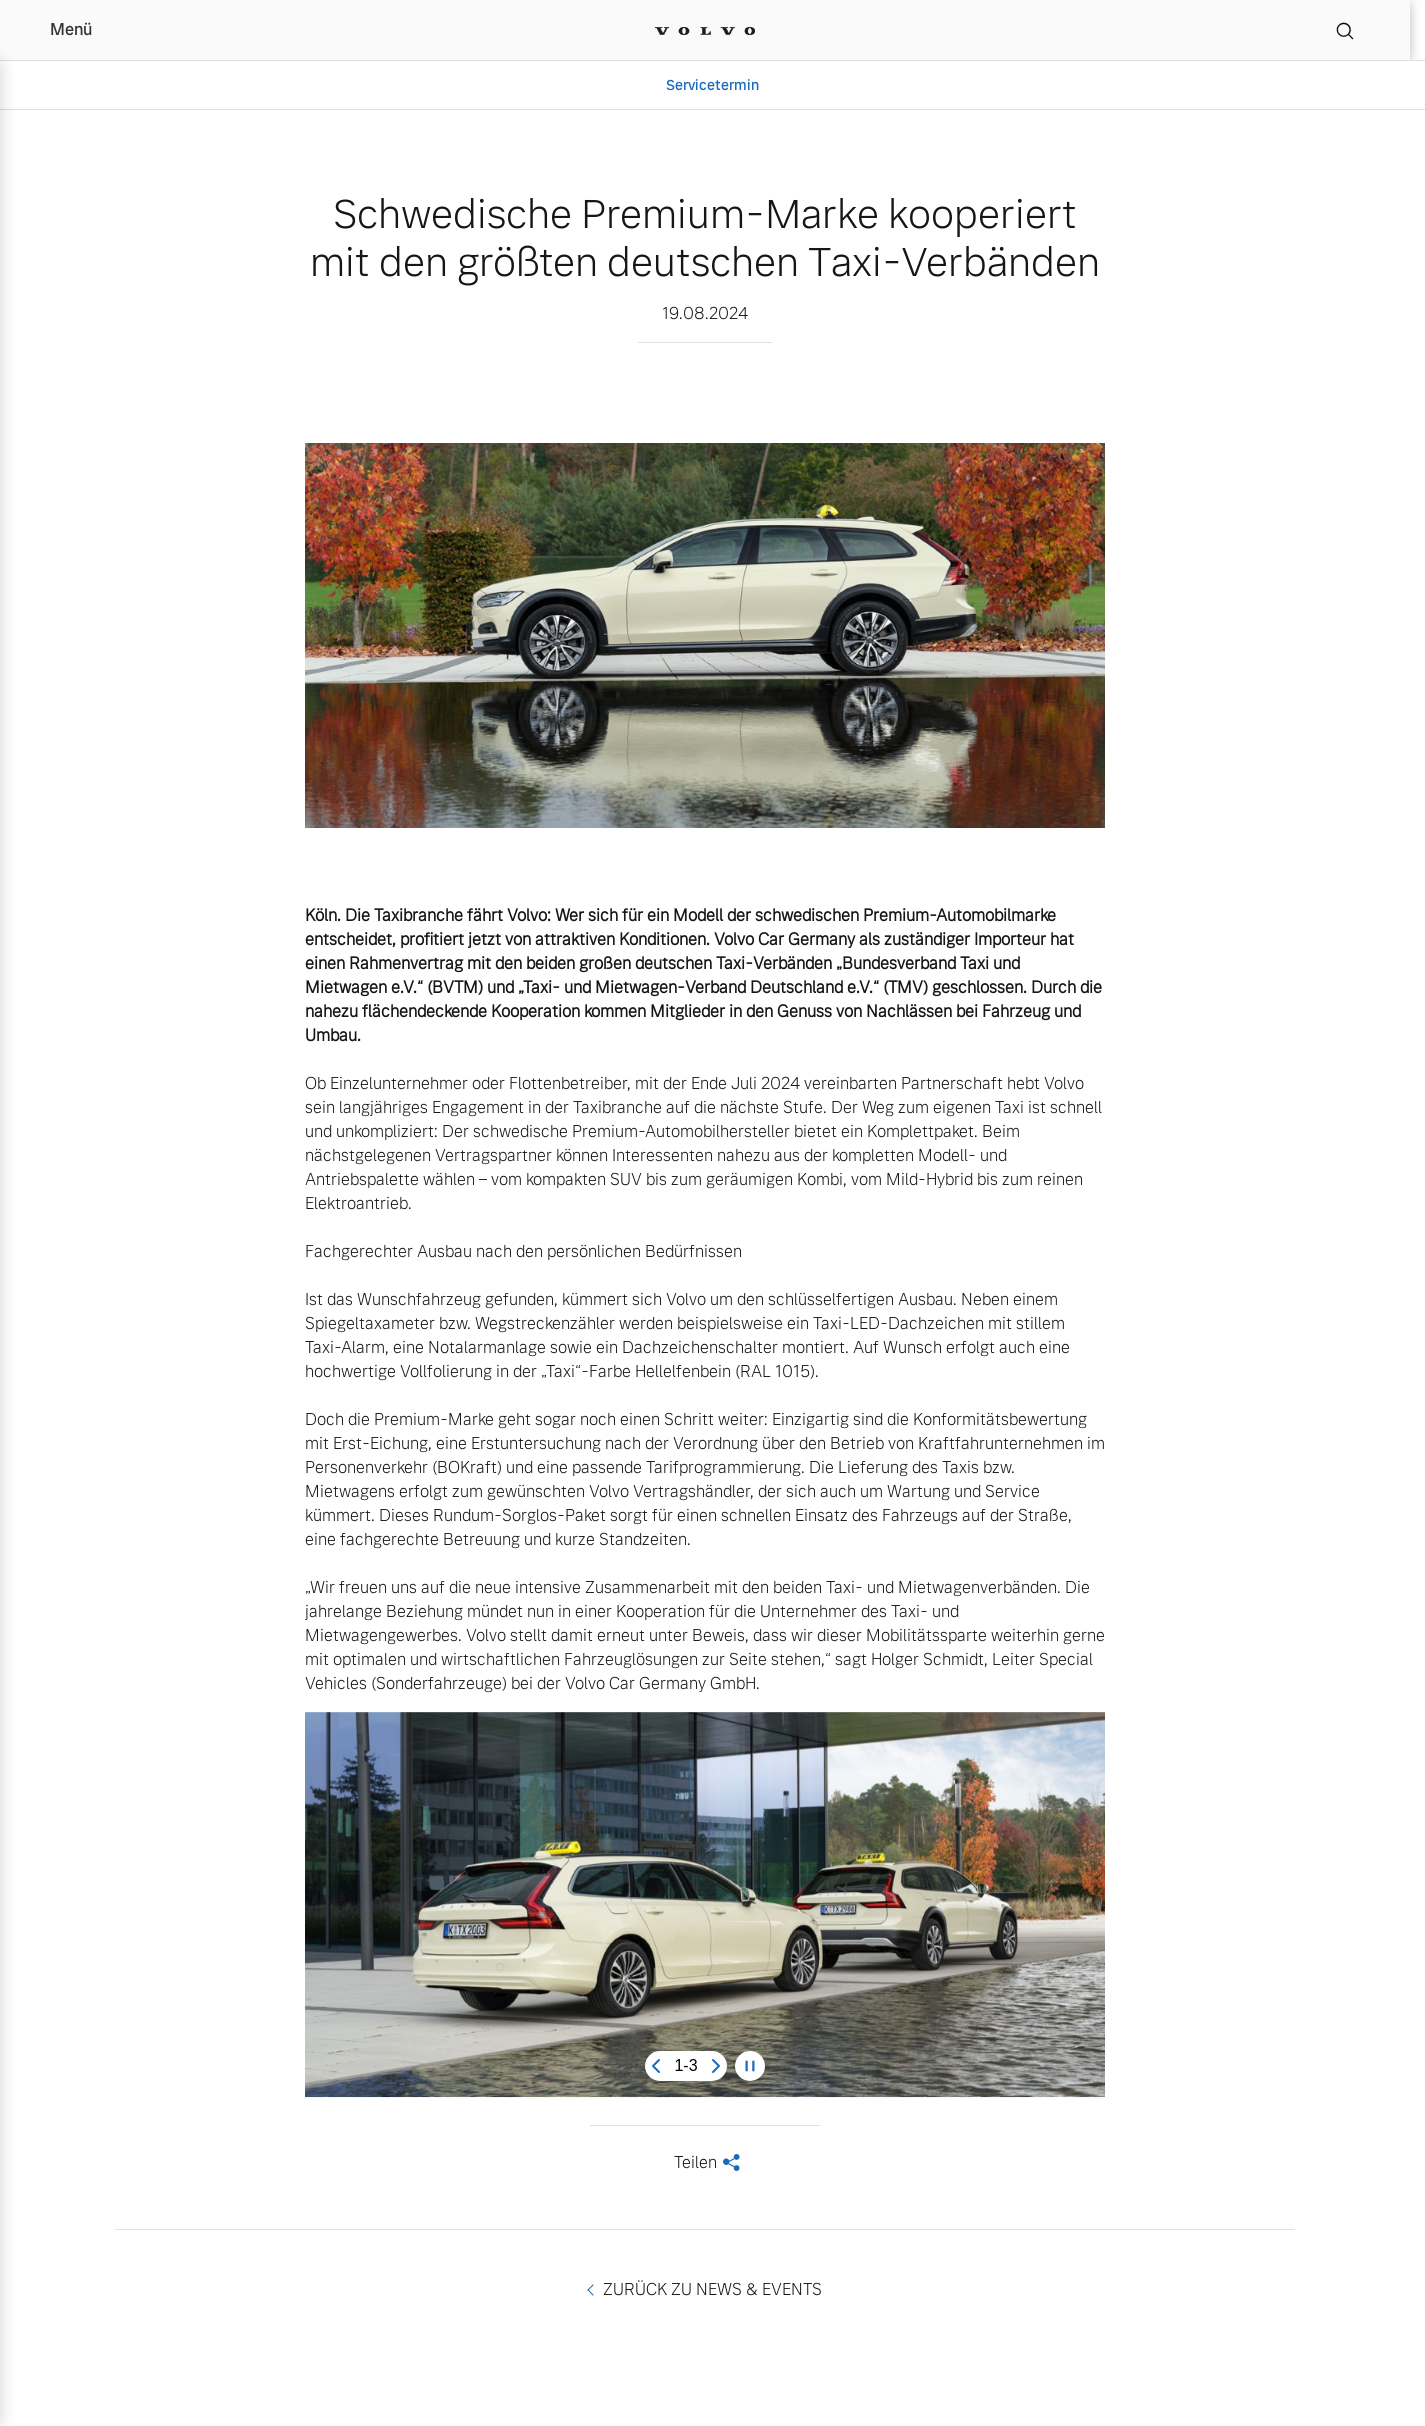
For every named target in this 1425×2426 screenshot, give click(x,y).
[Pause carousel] (750, 2066)
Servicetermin (712, 85)
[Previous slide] (656, 2066)
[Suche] (1345, 30)
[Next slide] (716, 2066)
